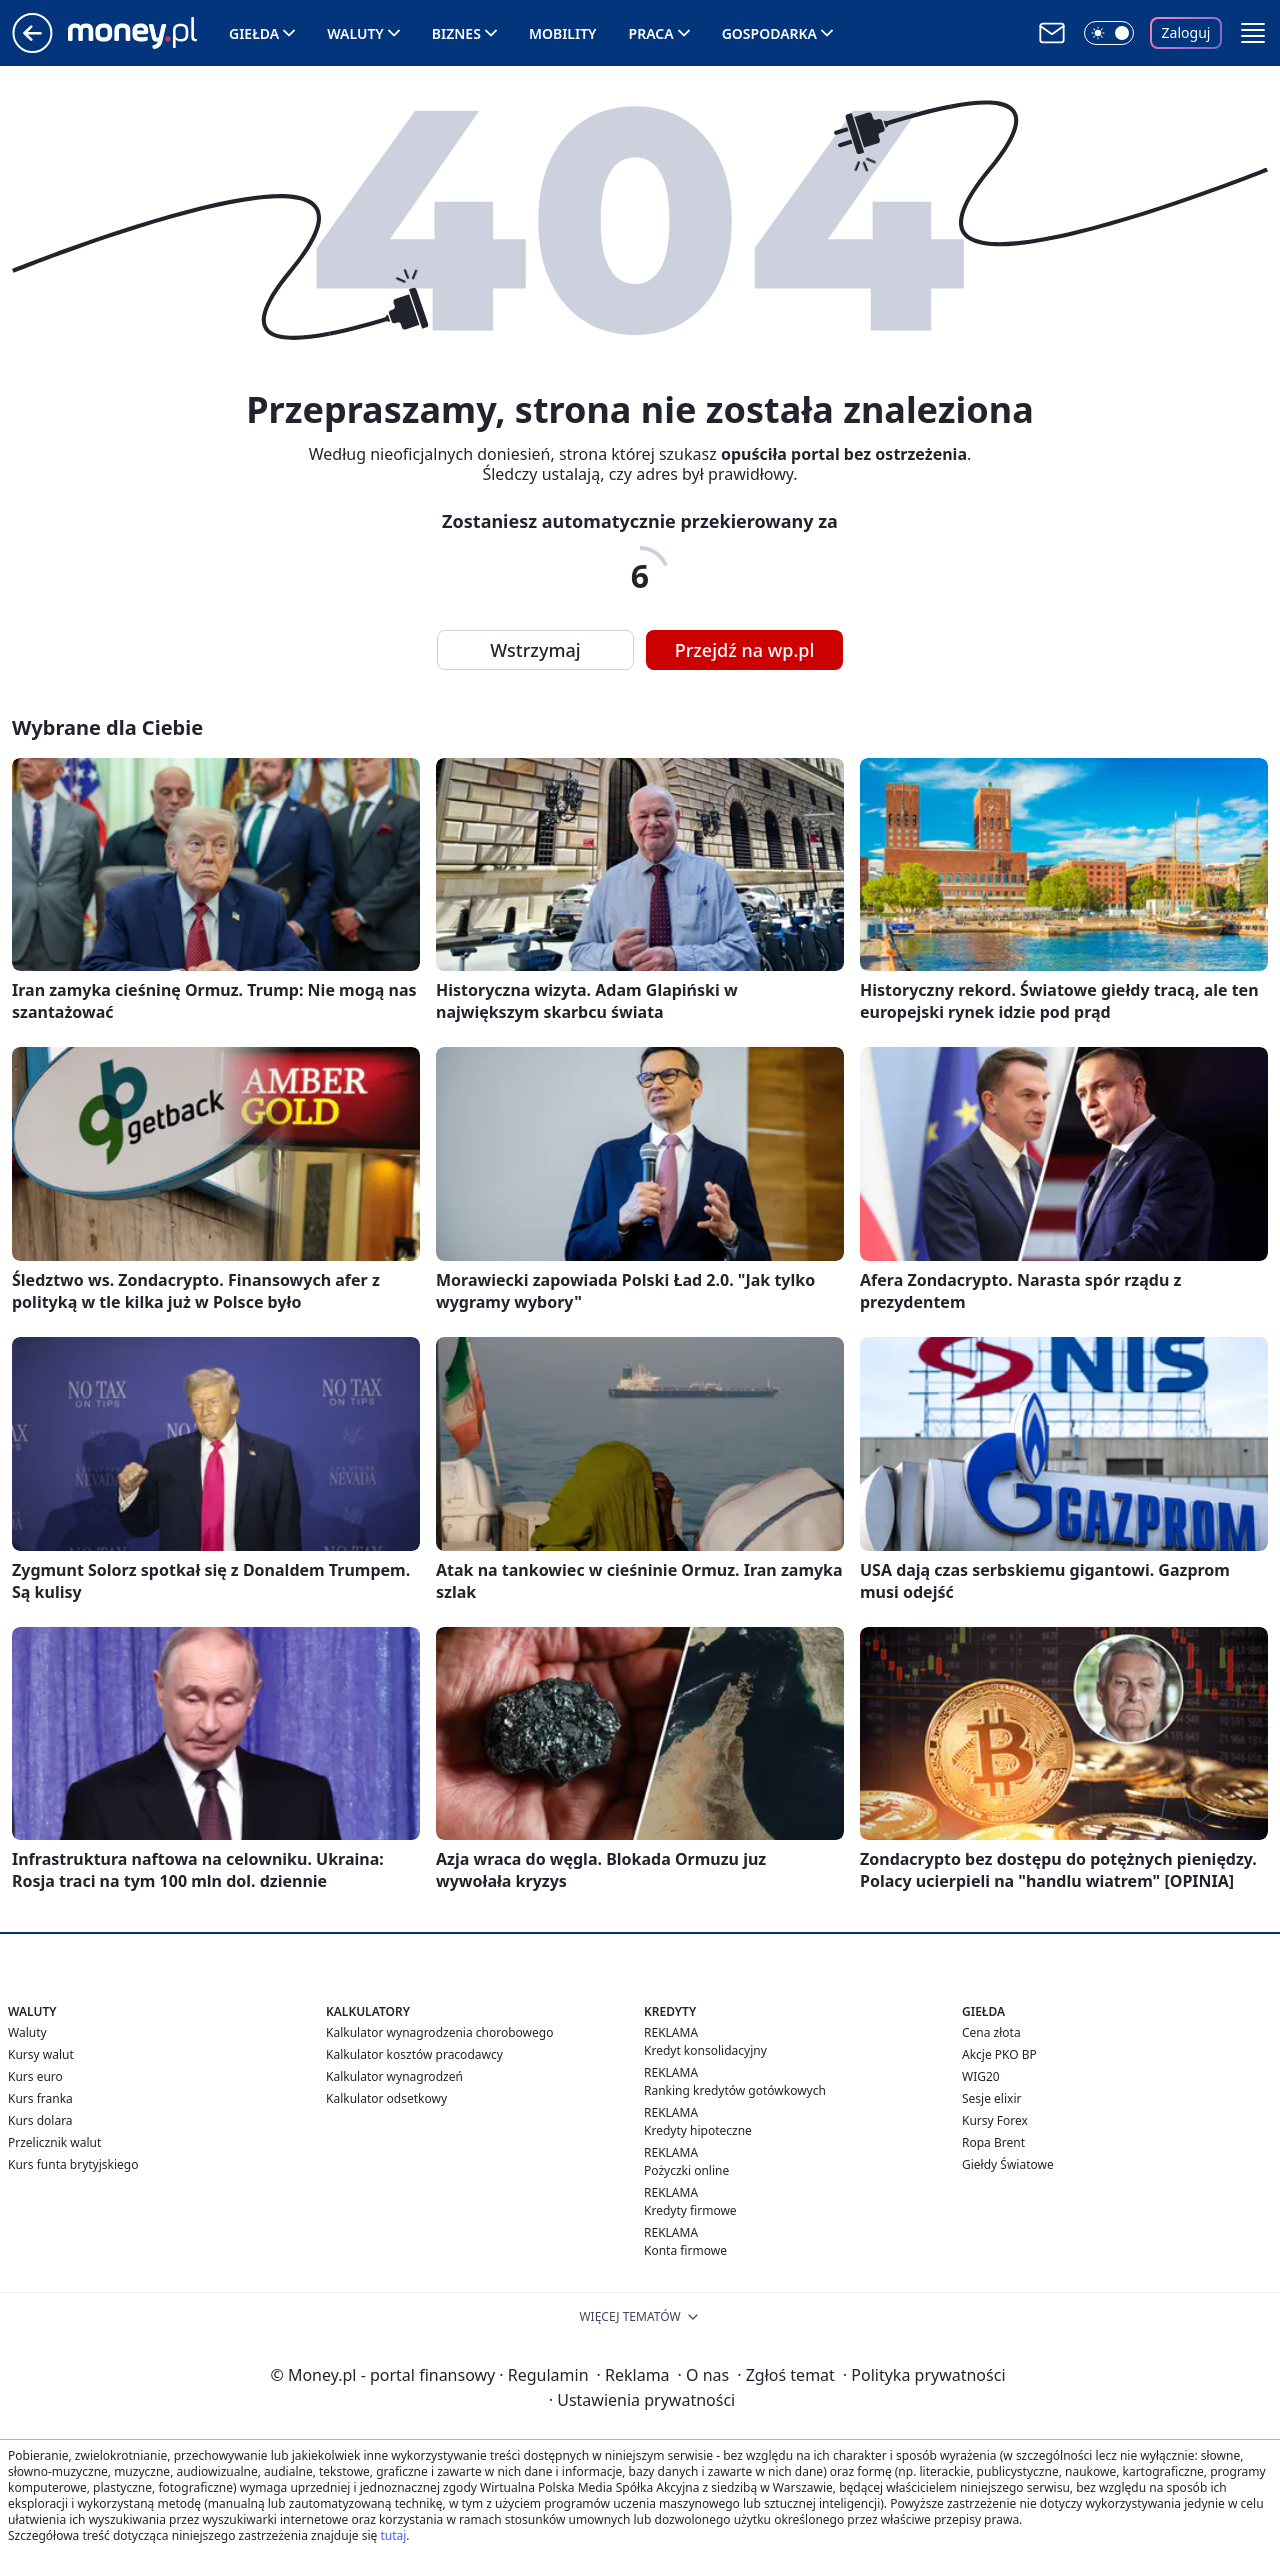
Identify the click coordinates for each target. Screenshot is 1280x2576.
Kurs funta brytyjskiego (73, 2164)
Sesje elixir (991, 2098)
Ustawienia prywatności (642, 2400)
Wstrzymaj (535, 650)
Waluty (355, 33)
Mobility (563, 33)
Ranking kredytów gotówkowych (735, 2090)
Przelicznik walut (54, 2142)
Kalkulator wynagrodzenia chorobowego (439, 2032)
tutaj (393, 2535)
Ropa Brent (993, 2142)
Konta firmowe (685, 2250)
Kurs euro (35, 2076)
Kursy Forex (995, 2120)
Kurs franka (40, 2098)
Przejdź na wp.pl (745, 650)
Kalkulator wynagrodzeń (394, 2076)
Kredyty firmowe (690, 2210)
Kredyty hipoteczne (698, 2130)
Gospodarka (769, 33)
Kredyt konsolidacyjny (705, 2050)
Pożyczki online (686, 2170)
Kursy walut (41, 2054)
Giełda (254, 33)
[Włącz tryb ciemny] (1109, 33)
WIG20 (981, 2076)
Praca (651, 33)
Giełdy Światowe (1008, 2164)
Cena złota (991, 2032)
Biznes (456, 33)
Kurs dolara (40, 2120)
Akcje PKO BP (999, 2054)
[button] (1253, 33)
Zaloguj (1186, 32)
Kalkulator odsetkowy (386, 2098)
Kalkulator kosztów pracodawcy (414, 2054)
